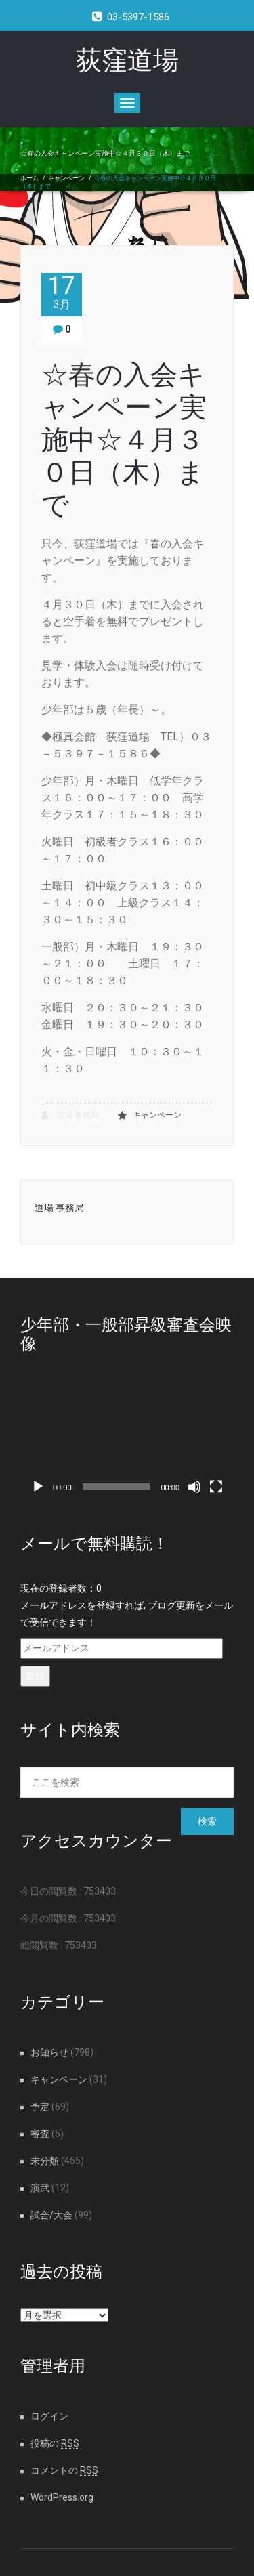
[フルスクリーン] (216, 1487)
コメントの (64, 2470)
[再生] (38, 1487)
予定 (39, 2106)
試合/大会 (51, 2215)
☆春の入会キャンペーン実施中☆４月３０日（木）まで (124, 440)
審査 (39, 2133)
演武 (39, 2187)
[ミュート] (194, 1487)
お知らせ (49, 2052)
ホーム (29, 178)
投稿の (54, 2443)
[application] (127, 1440)
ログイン (49, 2416)
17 (61, 292)
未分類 (44, 2160)
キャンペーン (66, 178)
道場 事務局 (70, 1115)
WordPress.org (61, 2497)
